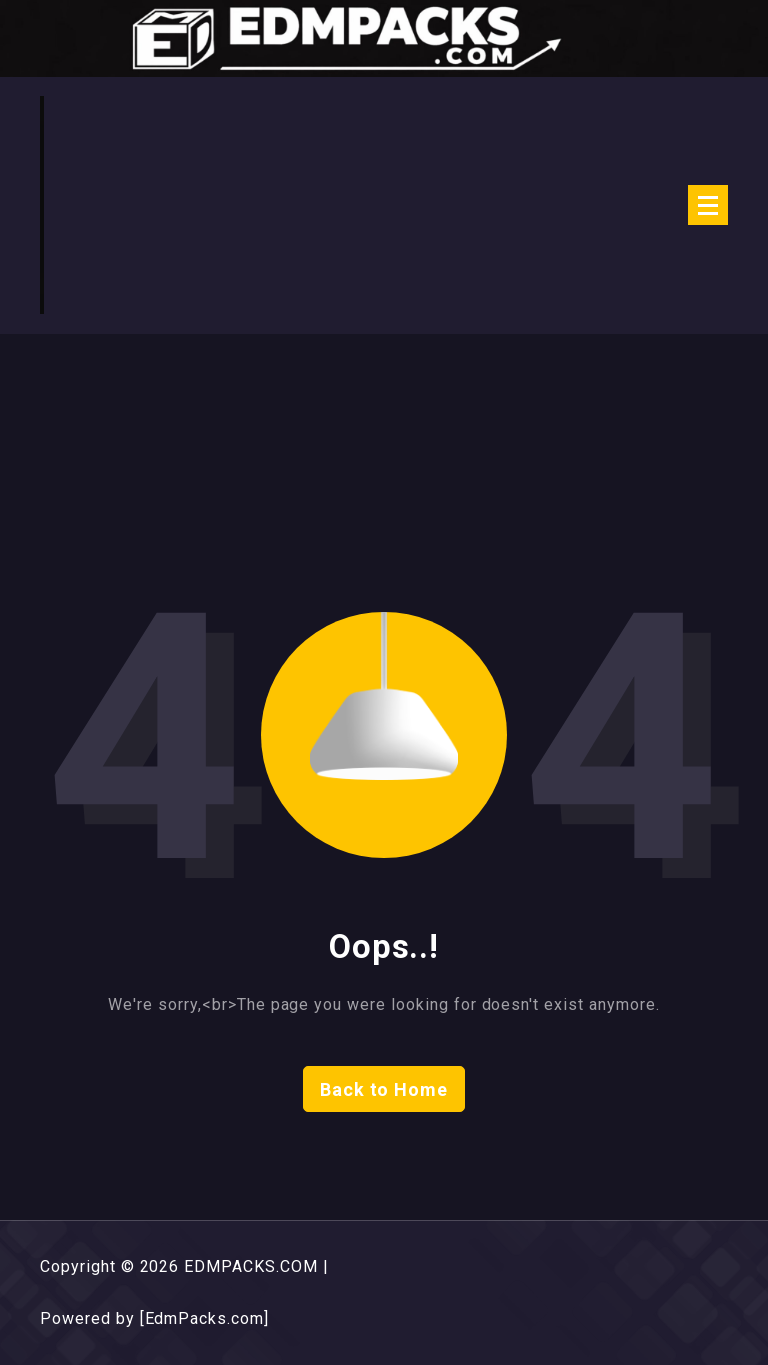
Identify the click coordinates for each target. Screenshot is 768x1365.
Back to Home (384, 1089)
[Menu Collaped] (708, 205)
